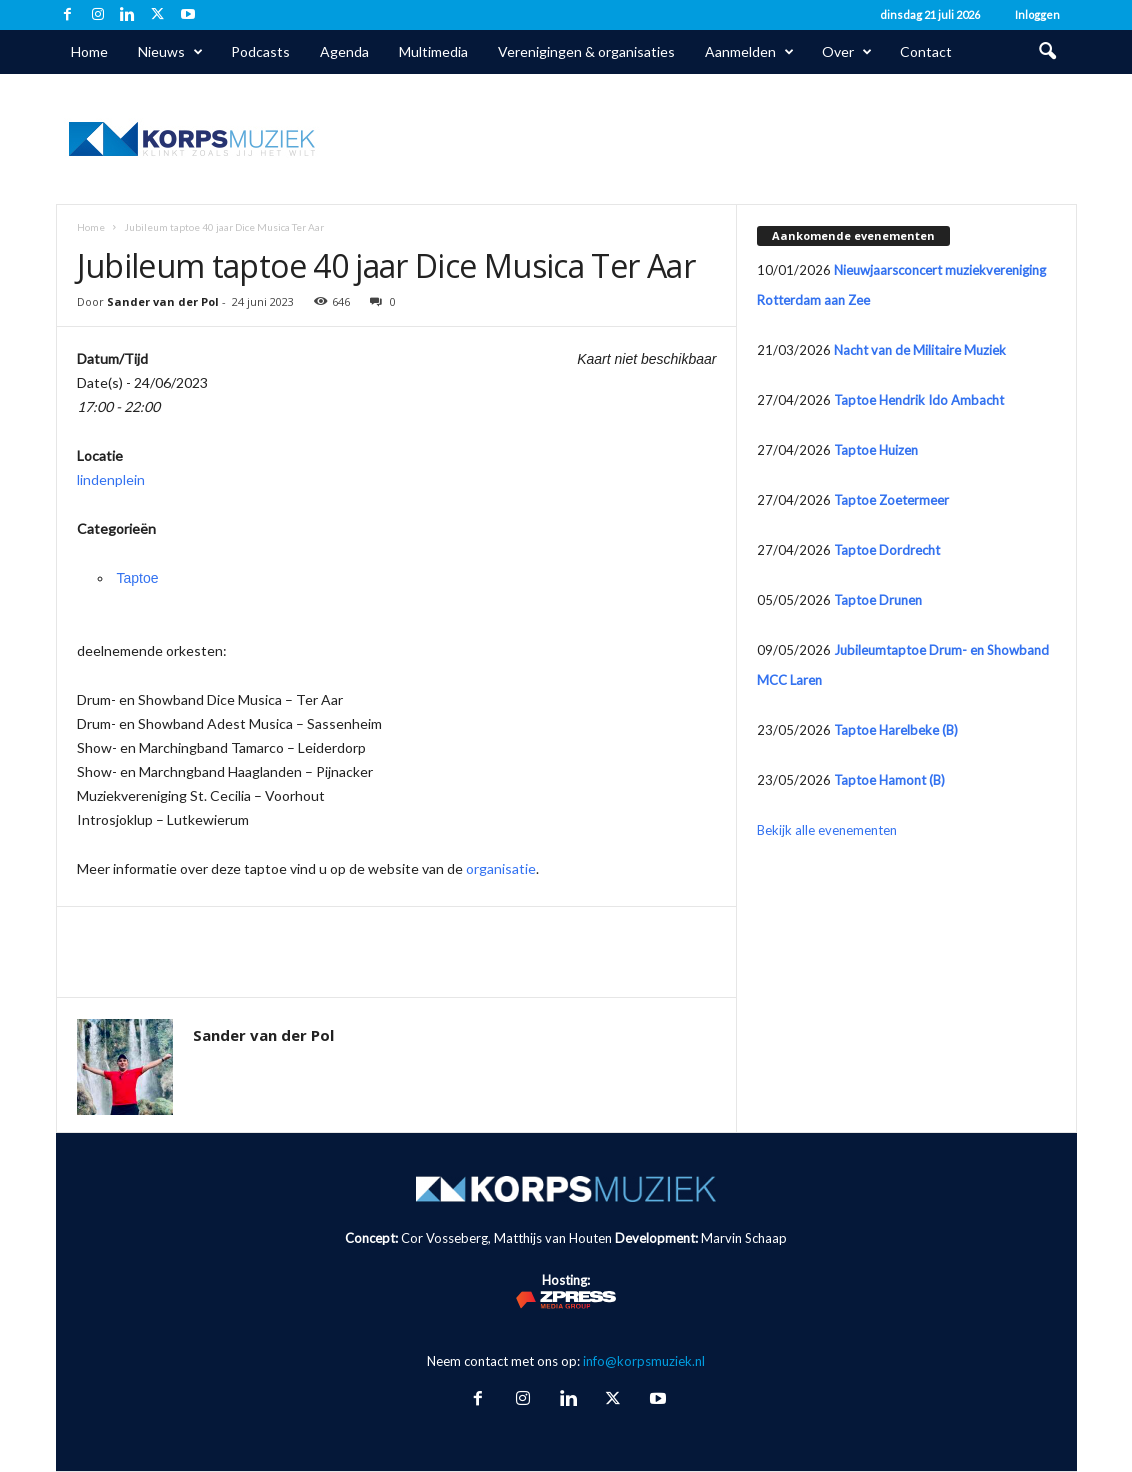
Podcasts (260, 51)
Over (847, 52)
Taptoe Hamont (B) (889, 780)
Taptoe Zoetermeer (891, 500)
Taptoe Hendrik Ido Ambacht (919, 400)
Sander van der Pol (163, 301)
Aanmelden (749, 52)
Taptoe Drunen (878, 600)
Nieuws (170, 52)
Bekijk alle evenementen (827, 830)
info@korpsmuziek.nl (644, 1361)
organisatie (501, 868)
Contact (926, 51)
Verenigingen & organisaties (586, 51)
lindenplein (111, 479)
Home (89, 51)
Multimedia (433, 51)
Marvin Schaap (744, 1238)
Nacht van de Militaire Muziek (920, 350)
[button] (1047, 52)
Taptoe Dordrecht (887, 550)
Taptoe (138, 578)
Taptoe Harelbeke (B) (896, 730)
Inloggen (1037, 14)
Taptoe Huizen (876, 450)
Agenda (344, 51)
